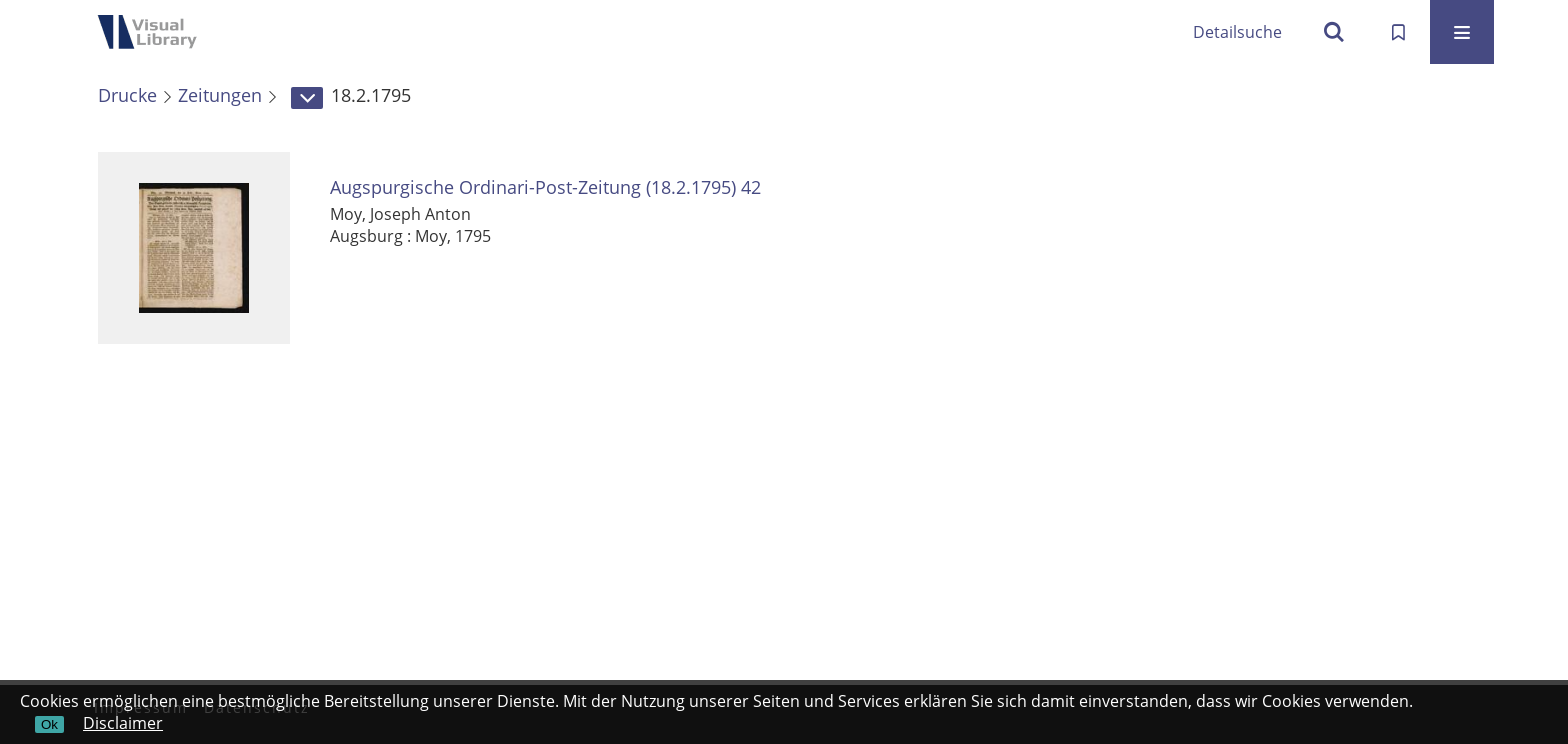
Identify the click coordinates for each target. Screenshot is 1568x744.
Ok (49, 724)
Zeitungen (220, 95)
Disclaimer (123, 723)
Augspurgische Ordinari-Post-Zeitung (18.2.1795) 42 (545, 187)
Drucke (127, 95)
